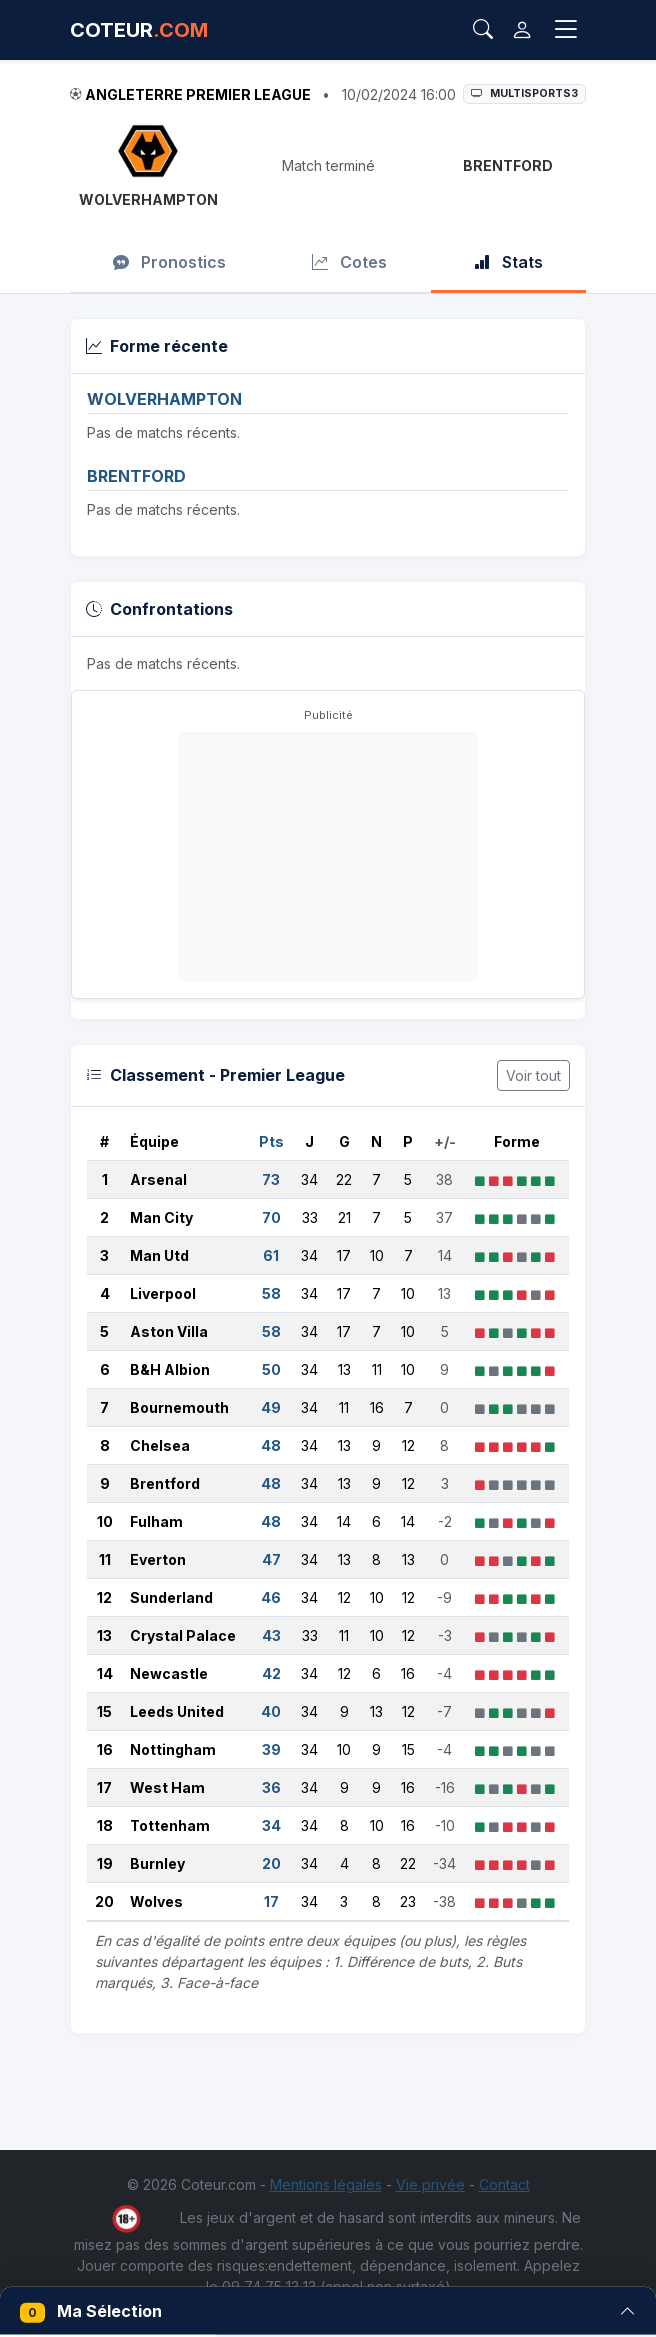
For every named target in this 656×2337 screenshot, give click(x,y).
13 (104, 1635)
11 (105, 1559)
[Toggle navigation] (566, 30)
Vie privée (430, 2184)
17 (104, 1787)
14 (105, 1673)
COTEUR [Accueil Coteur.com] (139, 30)
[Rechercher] (483, 30)
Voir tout (533, 1075)
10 (105, 1521)
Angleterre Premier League (198, 94)
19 (105, 1863)
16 (105, 1749)
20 (104, 1901)
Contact (504, 2184)
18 (105, 1825)
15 (104, 1711)
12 (104, 1597)
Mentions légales (326, 2184)
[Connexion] (522, 30)
